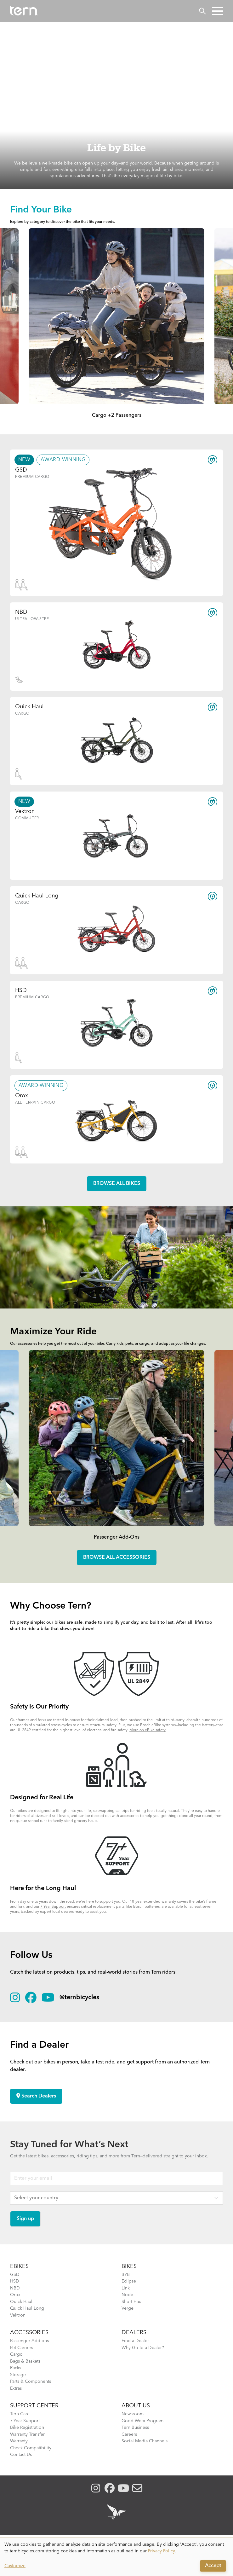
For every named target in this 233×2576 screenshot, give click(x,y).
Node (127, 2295)
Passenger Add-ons (29, 2341)
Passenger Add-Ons (116, 1537)
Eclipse (129, 2281)
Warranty (19, 2441)
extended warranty (160, 1902)
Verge (128, 2308)
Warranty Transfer (27, 2434)
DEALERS (134, 2332)
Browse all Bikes (116, 1183)
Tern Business (135, 2427)
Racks (15, 2368)
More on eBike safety (147, 1730)
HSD (14, 2281)
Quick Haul (21, 2302)
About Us (136, 2406)
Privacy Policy (161, 2551)
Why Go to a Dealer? (143, 2348)
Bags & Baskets (25, 2361)
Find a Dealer (135, 2341)
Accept (213, 2565)
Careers (129, 2434)
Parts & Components (30, 2381)
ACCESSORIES (29, 2332)
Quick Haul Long (27, 2308)
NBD (15, 2288)
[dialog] (116, 2557)
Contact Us (21, 2454)
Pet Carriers (21, 2348)
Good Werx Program (142, 2421)
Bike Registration (27, 2427)
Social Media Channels (145, 2441)
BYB (126, 2274)
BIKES (129, 2266)
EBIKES (19, 2266)
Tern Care (20, 2414)
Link (126, 2288)
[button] (217, 11)
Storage (18, 2375)
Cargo (16, 2354)
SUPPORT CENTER (34, 2406)
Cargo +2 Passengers (116, 415)
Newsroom (133, 2414)
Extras (16, 2388)
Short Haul (132, 2302)
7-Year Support (53, 1907)
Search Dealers (36, 2096)
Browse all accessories (116, 1557)
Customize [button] (15, 2566)
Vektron (18, 2315)
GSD (15, 2274)
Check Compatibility (30, 2448)
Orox (15, 2295)
